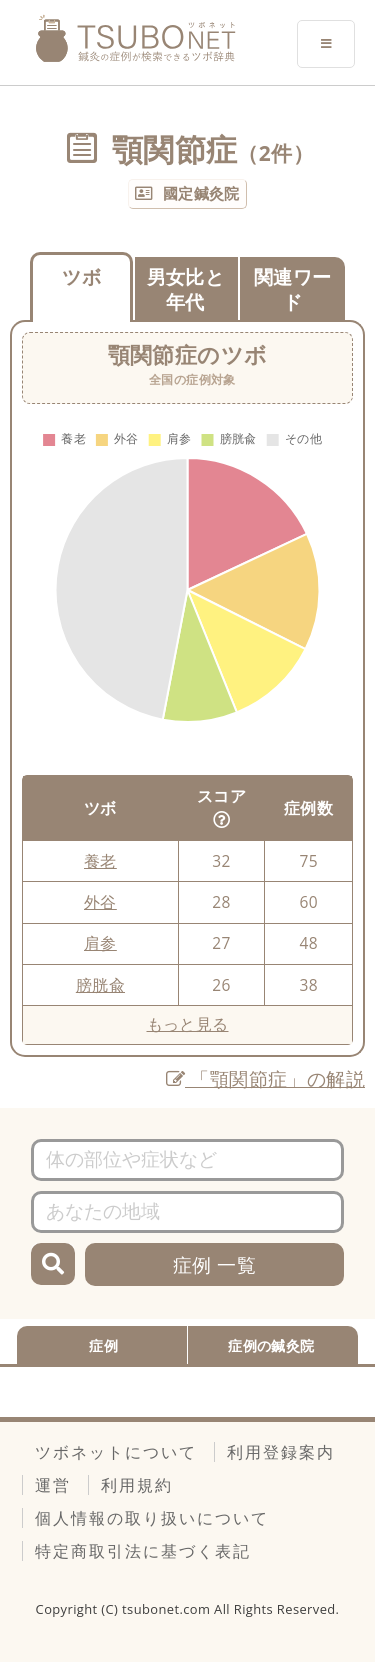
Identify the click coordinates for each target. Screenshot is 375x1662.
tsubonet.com (168, 1609)
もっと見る (188, 1024)
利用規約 (137, 1485)
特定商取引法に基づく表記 (143, 1551)
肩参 (100, 943)
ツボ (81, 276)
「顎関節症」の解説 (265, 1078)
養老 (100, 861)
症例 (103, 1345)
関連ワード (293, 289)
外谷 (100, 902)
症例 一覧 (214, 1264)
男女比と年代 (186, 289)
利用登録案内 (281, 1452)
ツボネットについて (116, 1452)
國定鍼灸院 (201, 193)
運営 (53, 1485)
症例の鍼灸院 (271, 1345)
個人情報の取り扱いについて (152, 1518)
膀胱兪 (100, 985)
